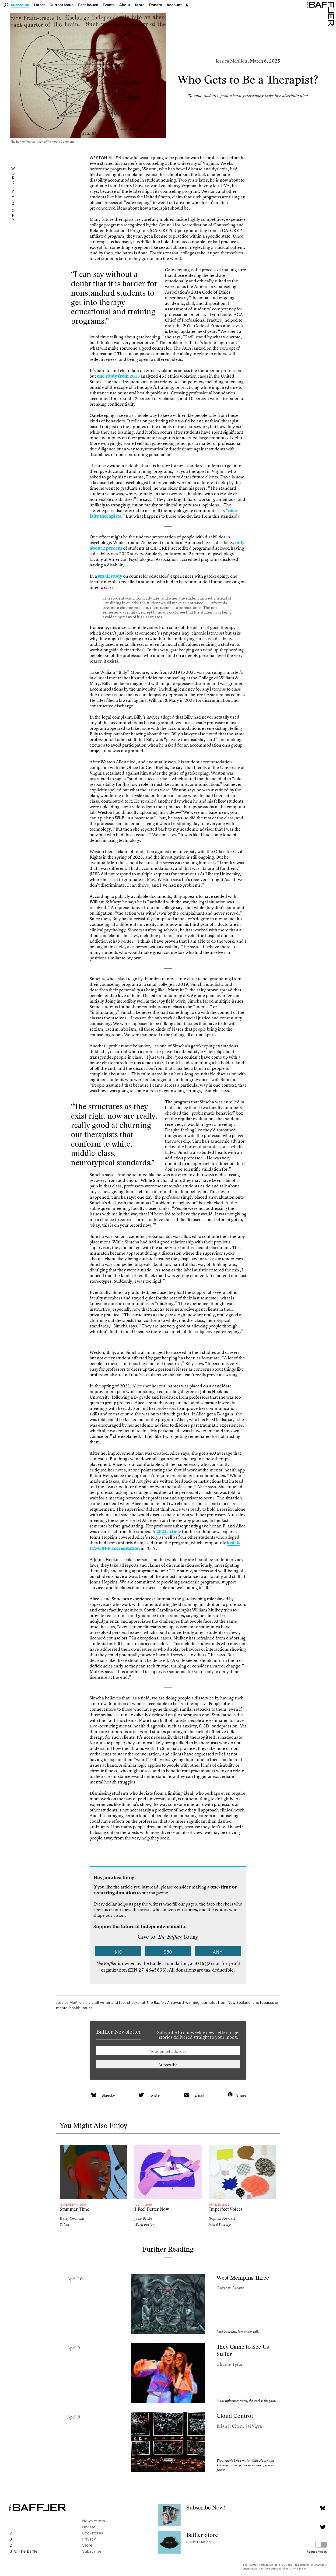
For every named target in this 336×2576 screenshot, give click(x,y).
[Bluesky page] (322, 2508)
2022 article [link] (168, 1531)
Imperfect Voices (225, 2209)
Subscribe (20, 5)
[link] (94, 2095)
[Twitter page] (322, 2527)
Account (174, 4)
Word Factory (145, 2224)
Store (87, 2544)
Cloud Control (235, 2416)
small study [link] (109, 576)
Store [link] (139, 4)
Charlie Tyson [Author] (230, 2364)
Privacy (89, 2538)
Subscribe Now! (205, 2507)
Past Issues (88, 4)
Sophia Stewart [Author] (222, 2218)
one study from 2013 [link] (118, 376)
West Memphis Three (243, 2277)
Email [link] (199, 2095)
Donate (155, 4)
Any (218, 1951)
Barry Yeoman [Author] (72, 2218)
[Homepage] (321, 13)
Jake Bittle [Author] (143, 2218)
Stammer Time (74, 2209)
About (124, 4)
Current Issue (61, 4)
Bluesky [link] (108, 2095)
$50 (168, 1951)
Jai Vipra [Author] (254, 2426)
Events (109, 4)
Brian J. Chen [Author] (230, 2426)
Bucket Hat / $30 (201, 2541)
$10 (118, 1951)
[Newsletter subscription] (168, 2064)
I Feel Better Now (151, 2209)
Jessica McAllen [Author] (231, 61)
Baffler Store (202, 2535)
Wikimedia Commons (60, 141)
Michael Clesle (35, 141)
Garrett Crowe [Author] (230, 2288)
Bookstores (92, 2532)
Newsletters (93, 2520)
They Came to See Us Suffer (243, 2350)
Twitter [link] (155, 2095)
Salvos (65, 2224)
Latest (39, 4)
